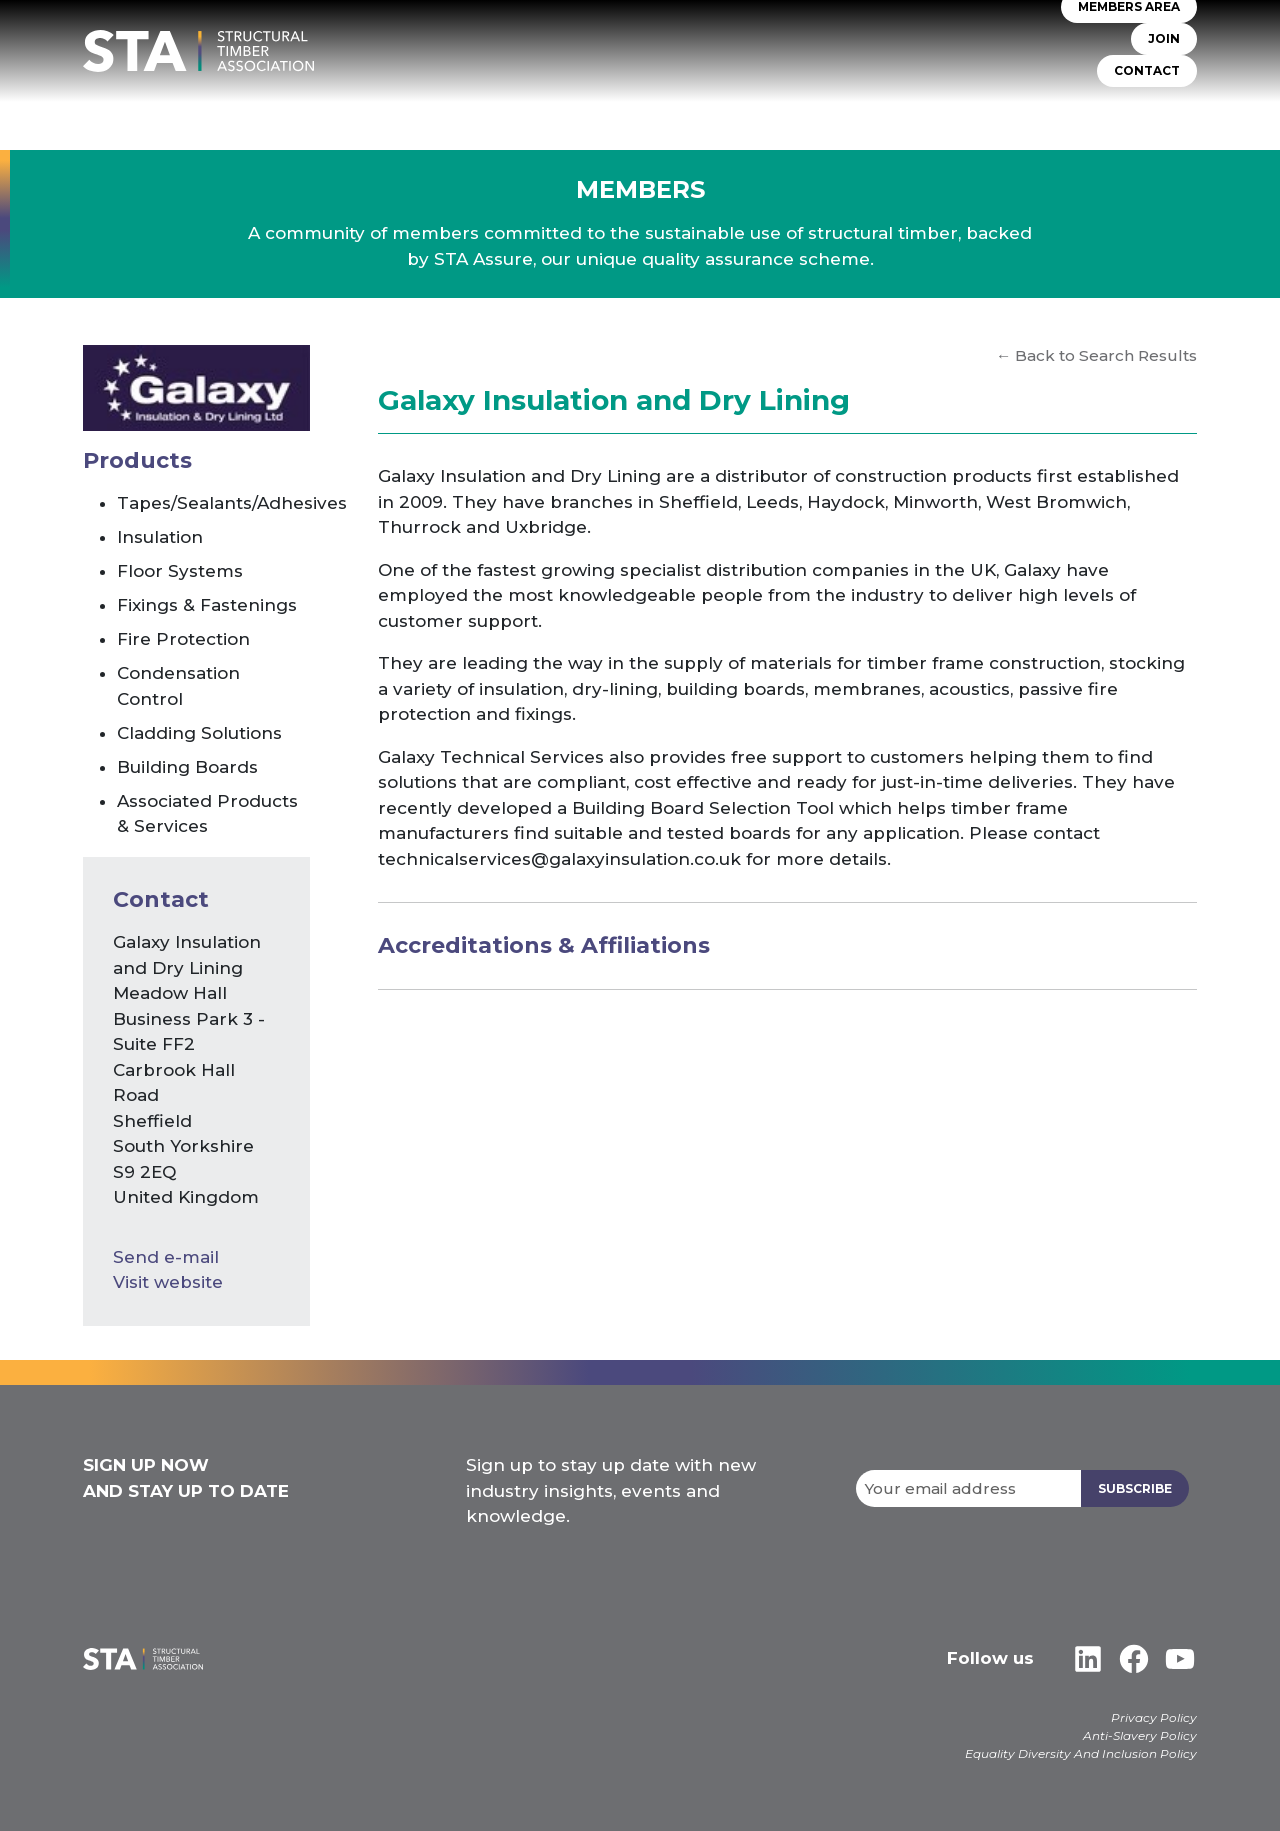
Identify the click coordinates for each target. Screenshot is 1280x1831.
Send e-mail (166, 1257)
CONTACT (1147, 71)
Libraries (1044, 109)
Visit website (168, 1282)
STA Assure (545, 109)
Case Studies (1149, 109)
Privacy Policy (1154, 1717)
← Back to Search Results (1096, 355)
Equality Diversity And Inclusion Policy (1081, 1753)
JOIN (1164, 39)
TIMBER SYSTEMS (665, 109)
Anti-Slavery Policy (1140, 1735)
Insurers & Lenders (916, 109)
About (457, 109)
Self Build (783, 109)
